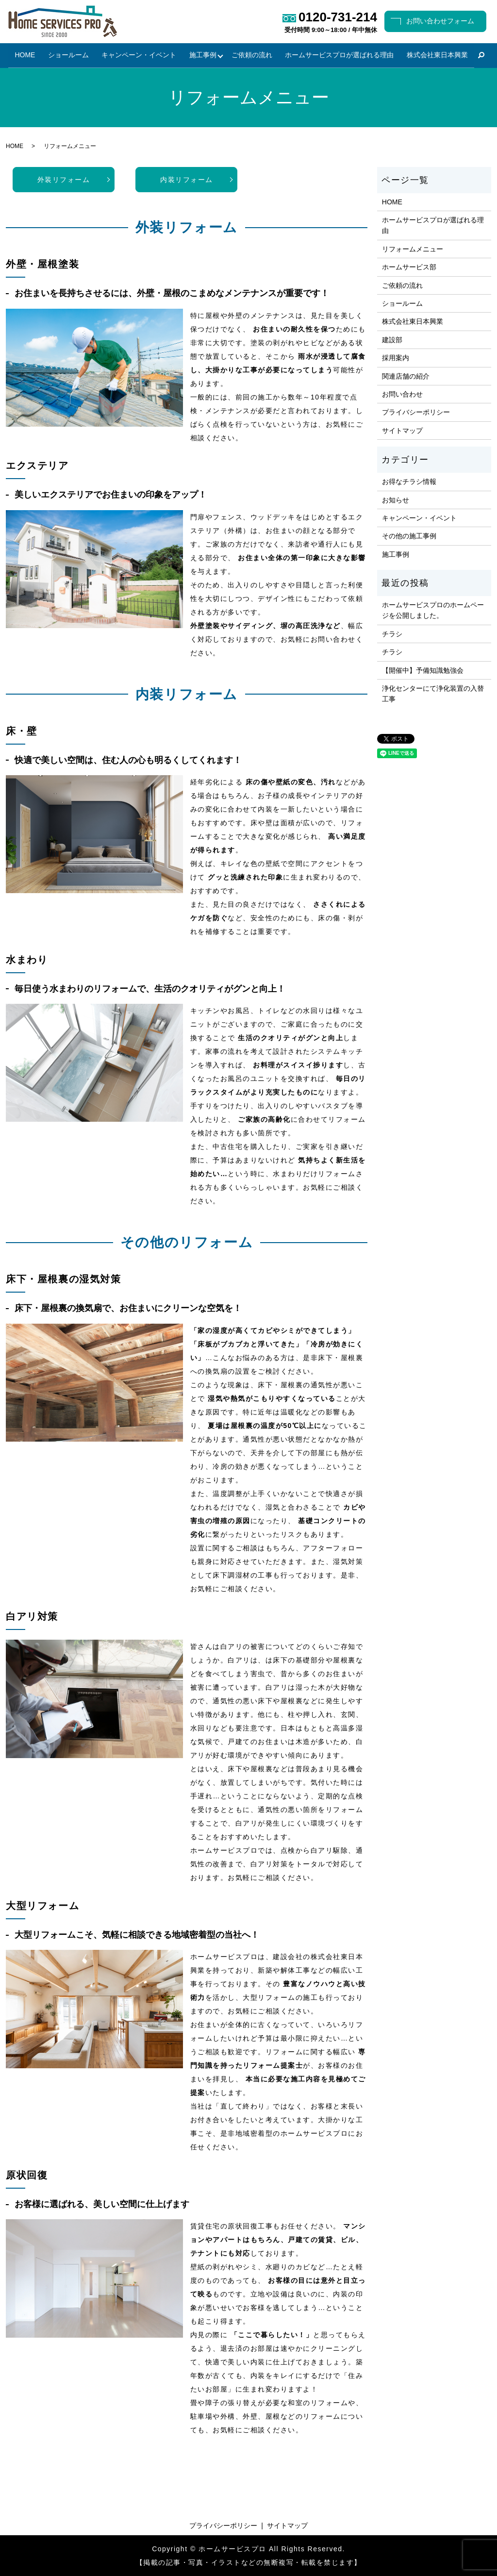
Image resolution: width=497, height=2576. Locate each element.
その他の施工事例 (409, 536)
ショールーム (68, 55)
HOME (26, 55)
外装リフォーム (63, 179)
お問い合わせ (402, 394)
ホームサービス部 (409, 267)
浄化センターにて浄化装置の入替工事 (433, 693)
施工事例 (201, 55)
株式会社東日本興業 (436, 55)
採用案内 (395, 358)
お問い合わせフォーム (440, 21)
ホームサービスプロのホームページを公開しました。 (433, 610)
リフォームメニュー (412, 249)
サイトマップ (402, 430)
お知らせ (395, 500)
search (480, 56)
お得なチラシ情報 (409, 482)
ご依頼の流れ (252, 55)
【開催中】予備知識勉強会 (423, 670)
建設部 (392, 340)
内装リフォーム (186, 179)
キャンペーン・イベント (138, 55)
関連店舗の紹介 (406, 376)
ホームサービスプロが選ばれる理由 (339, 55)
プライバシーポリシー (416, 412)
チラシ (392, 634)
